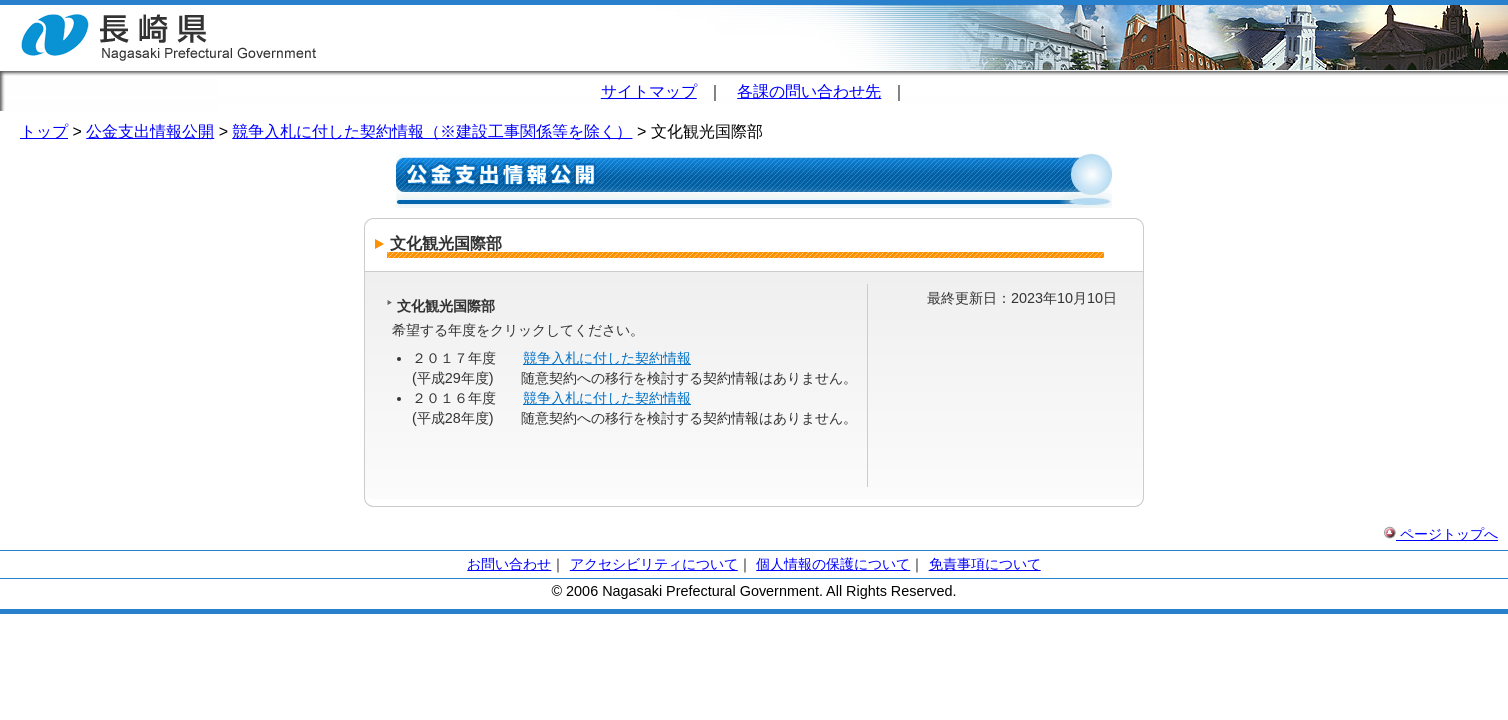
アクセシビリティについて (654, 564)
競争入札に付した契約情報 (607, 358)
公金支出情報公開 (150, 131)
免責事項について (985, 564)
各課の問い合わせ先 (809, 91)
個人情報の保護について (833, 564)
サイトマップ (649, 91)
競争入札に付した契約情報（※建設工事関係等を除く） (432, 131)
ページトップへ (1441, 534)
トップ (44, 131)
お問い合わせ (509, 564)
